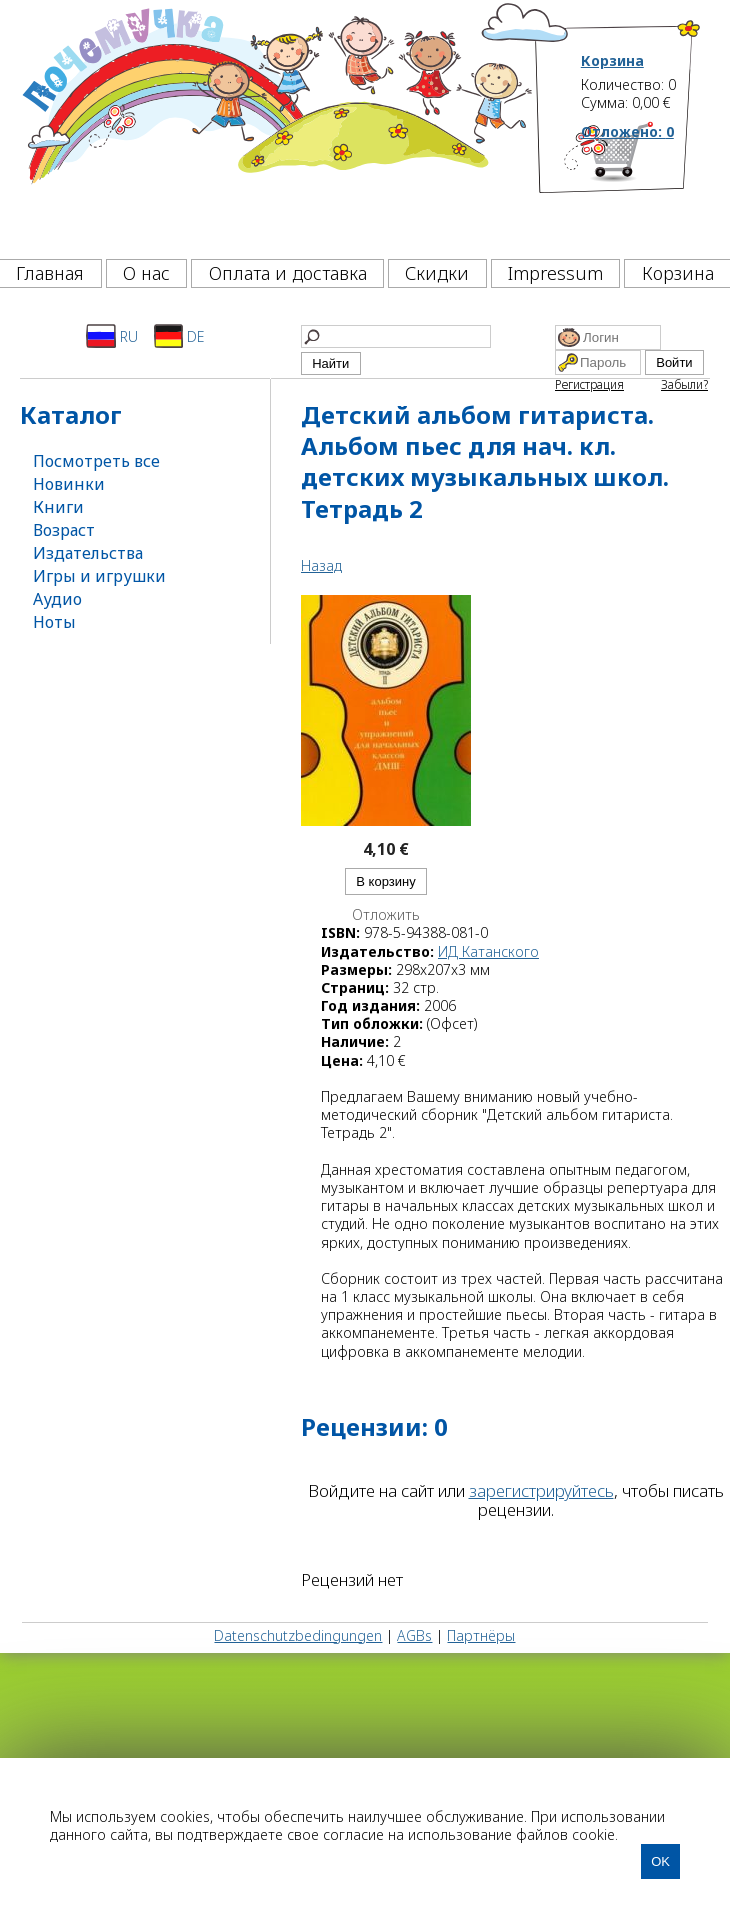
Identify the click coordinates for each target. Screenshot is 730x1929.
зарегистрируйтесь (541, 1490)
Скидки (437, 273)
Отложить (386, 915)
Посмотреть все (96, 461)
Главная (50, 273)
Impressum (555, 273)
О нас (146, 273)
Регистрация (589, 384)
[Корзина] (641, 185)
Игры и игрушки (99, 576)
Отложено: (627, 131)
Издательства (88, 553)
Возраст (64, 530)
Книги (58, 507)
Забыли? (684, 384)
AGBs (414, 1635)
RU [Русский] (112, 336)
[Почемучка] (275, 124)
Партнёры (481, 1635)
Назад (321, 565)
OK (660, 1861)
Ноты (54, 622)
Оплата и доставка (288, 273)
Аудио (57, 599)
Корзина (612, 61)
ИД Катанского (488, 951)
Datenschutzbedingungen (298, 1635)
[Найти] (396, 336)
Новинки (69, 484)
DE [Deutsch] (179, 336)
